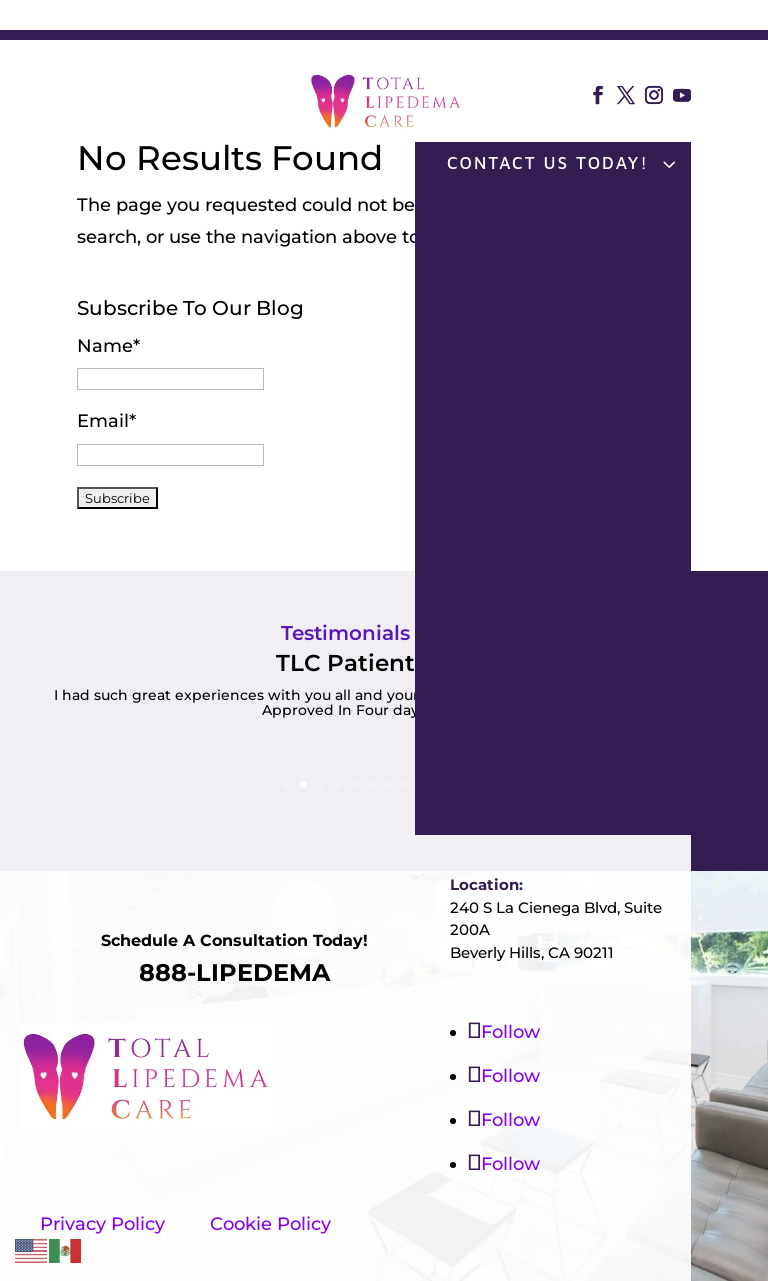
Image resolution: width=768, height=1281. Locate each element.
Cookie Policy (270, 1224)
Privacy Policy (102, 1224)
